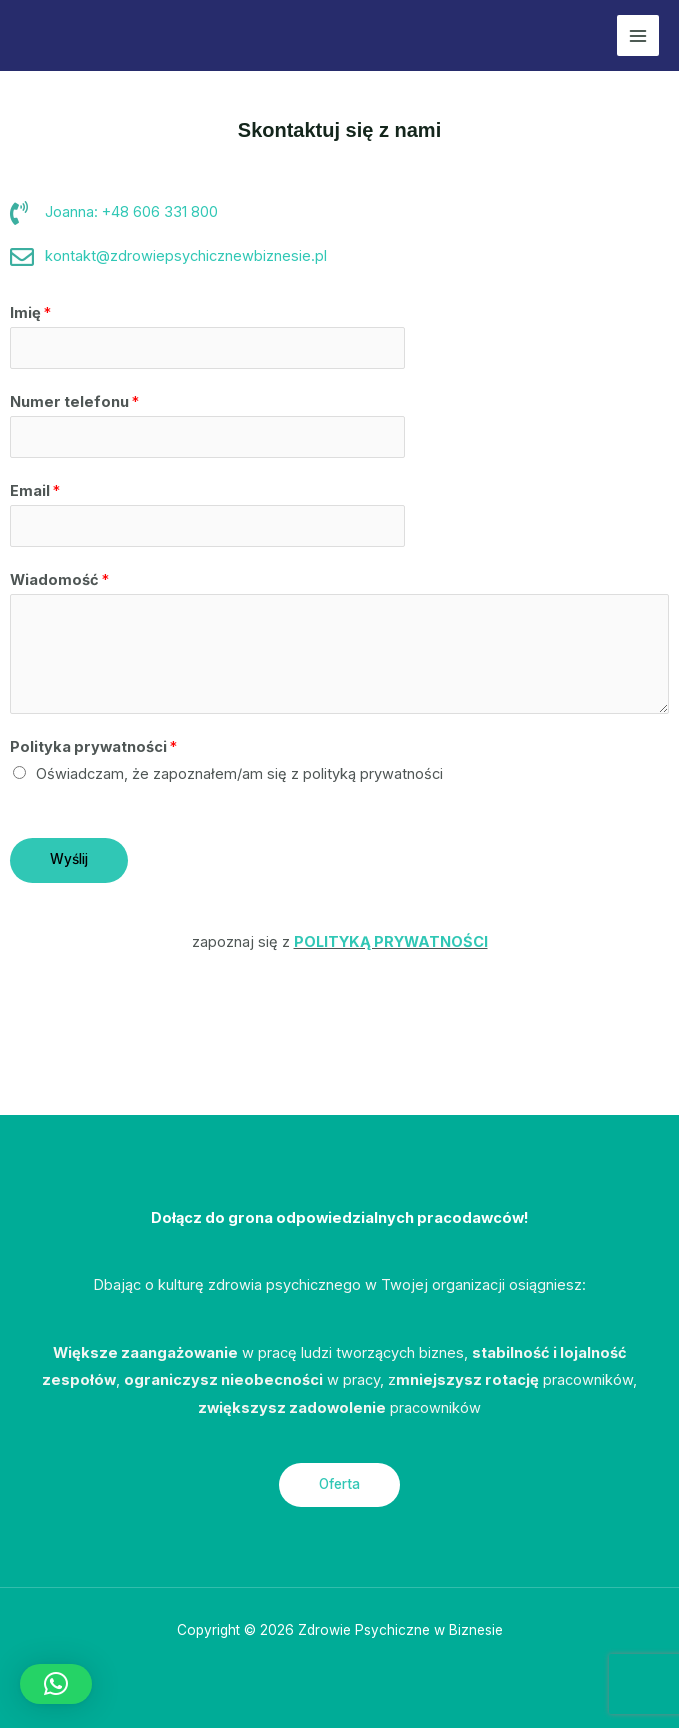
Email (35, 491)
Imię (30, 313)
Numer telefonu (74, 402)
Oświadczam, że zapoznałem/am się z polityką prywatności (239, 774)
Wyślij (69, 859)
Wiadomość (59, 580)
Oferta (339, 1484)
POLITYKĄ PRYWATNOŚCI (391, 942)
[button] (56, 1684)
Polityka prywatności (93, 747)
